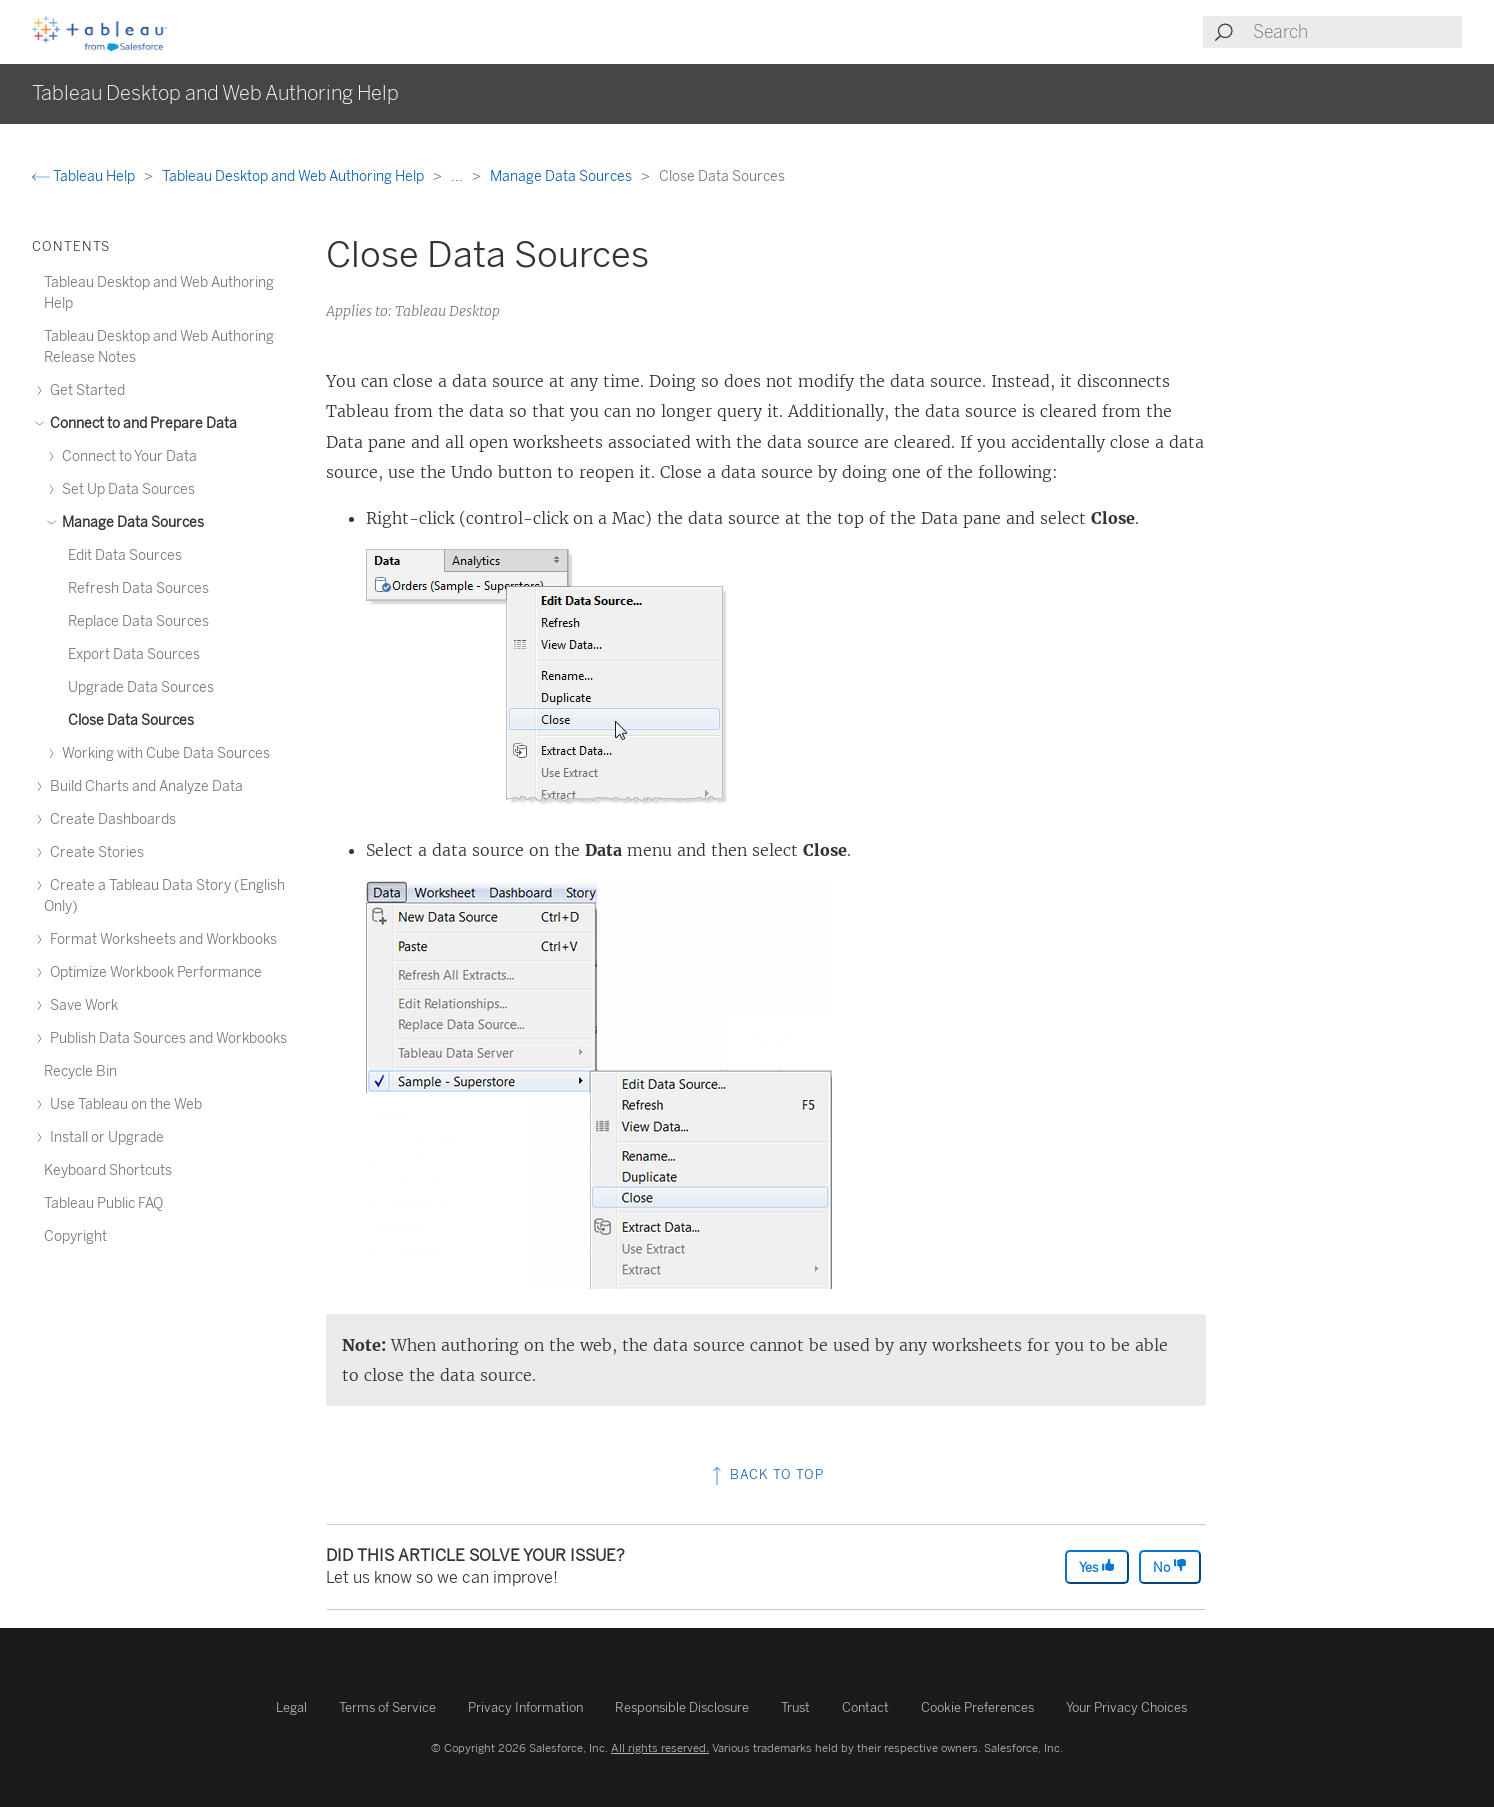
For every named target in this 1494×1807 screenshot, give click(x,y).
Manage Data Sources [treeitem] (130, 522)
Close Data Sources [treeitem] (131, 720)
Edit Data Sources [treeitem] (125, 555)
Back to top (766, 1474)
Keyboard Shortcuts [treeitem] (108, 1170)
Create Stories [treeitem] (94, 852)
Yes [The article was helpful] (1097, 1566)
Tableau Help (85, 176)
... (458, 176)
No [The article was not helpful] (1170, 1566)
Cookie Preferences (977, 1707)
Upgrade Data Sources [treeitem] (141, 687)
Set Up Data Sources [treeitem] (125, 489)
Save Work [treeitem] (81, 1005)
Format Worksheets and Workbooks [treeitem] (160, 939)
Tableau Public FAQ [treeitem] (103, 1203)
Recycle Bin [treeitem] (80, 1071)
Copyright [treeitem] (75, 1236)
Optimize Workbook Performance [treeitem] (153, 972)
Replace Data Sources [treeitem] (138, 621)
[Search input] (1356, 32)
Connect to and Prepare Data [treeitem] (140, 423)
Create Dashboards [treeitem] (110, 819)
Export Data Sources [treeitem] (134, 654)
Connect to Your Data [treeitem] (126, 456)
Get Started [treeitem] (84, 390)
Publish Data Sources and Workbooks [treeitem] (165, 1038)
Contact (865, 1707)
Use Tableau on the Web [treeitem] (123, 1104)
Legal (291, 1707)
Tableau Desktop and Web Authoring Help (294, 176)
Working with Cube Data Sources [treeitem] (163, 753)
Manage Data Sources (562, 176)
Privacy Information (525, 1707)
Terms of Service (387, 1707)
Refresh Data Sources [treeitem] (138, 588)
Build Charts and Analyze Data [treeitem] (143, 786)
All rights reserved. (660, 1748)
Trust (795, 1707)
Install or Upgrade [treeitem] (104, 1137)
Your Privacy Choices (1126, 1707)
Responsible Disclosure (682, 1707)
